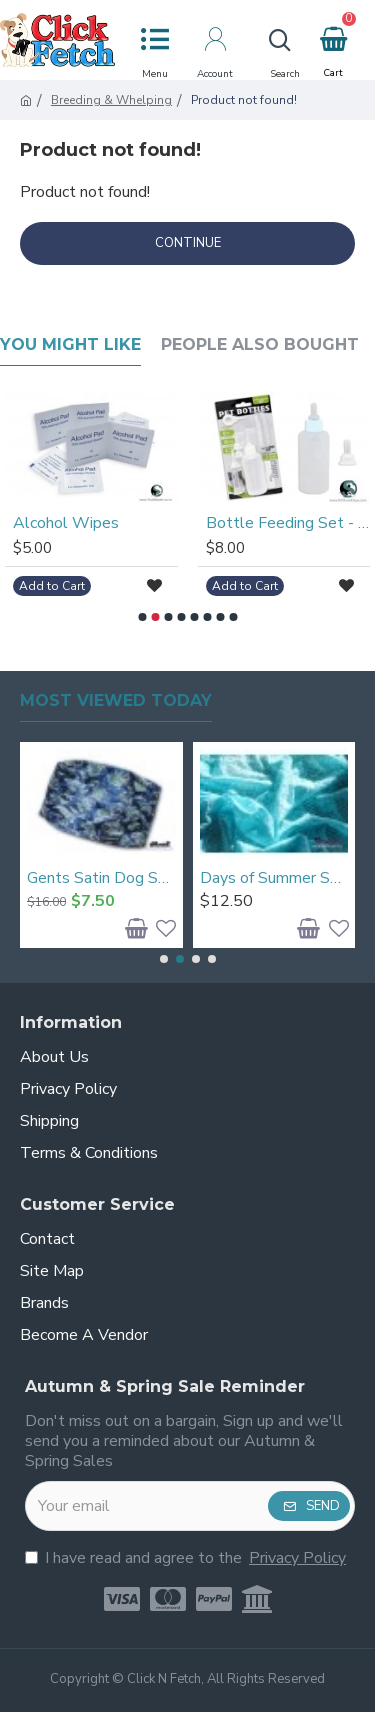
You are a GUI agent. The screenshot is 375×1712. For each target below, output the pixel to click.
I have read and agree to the (187, 1558)
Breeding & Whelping (111, 100)
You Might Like (70, 344)
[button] (142, 617)
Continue (188, 243)
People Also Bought (260, 344)
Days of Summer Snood (274, 878)
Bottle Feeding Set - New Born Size (288, 523)
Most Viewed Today (116, 700)
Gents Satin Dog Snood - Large (101, 878)
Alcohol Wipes (66, 523)
